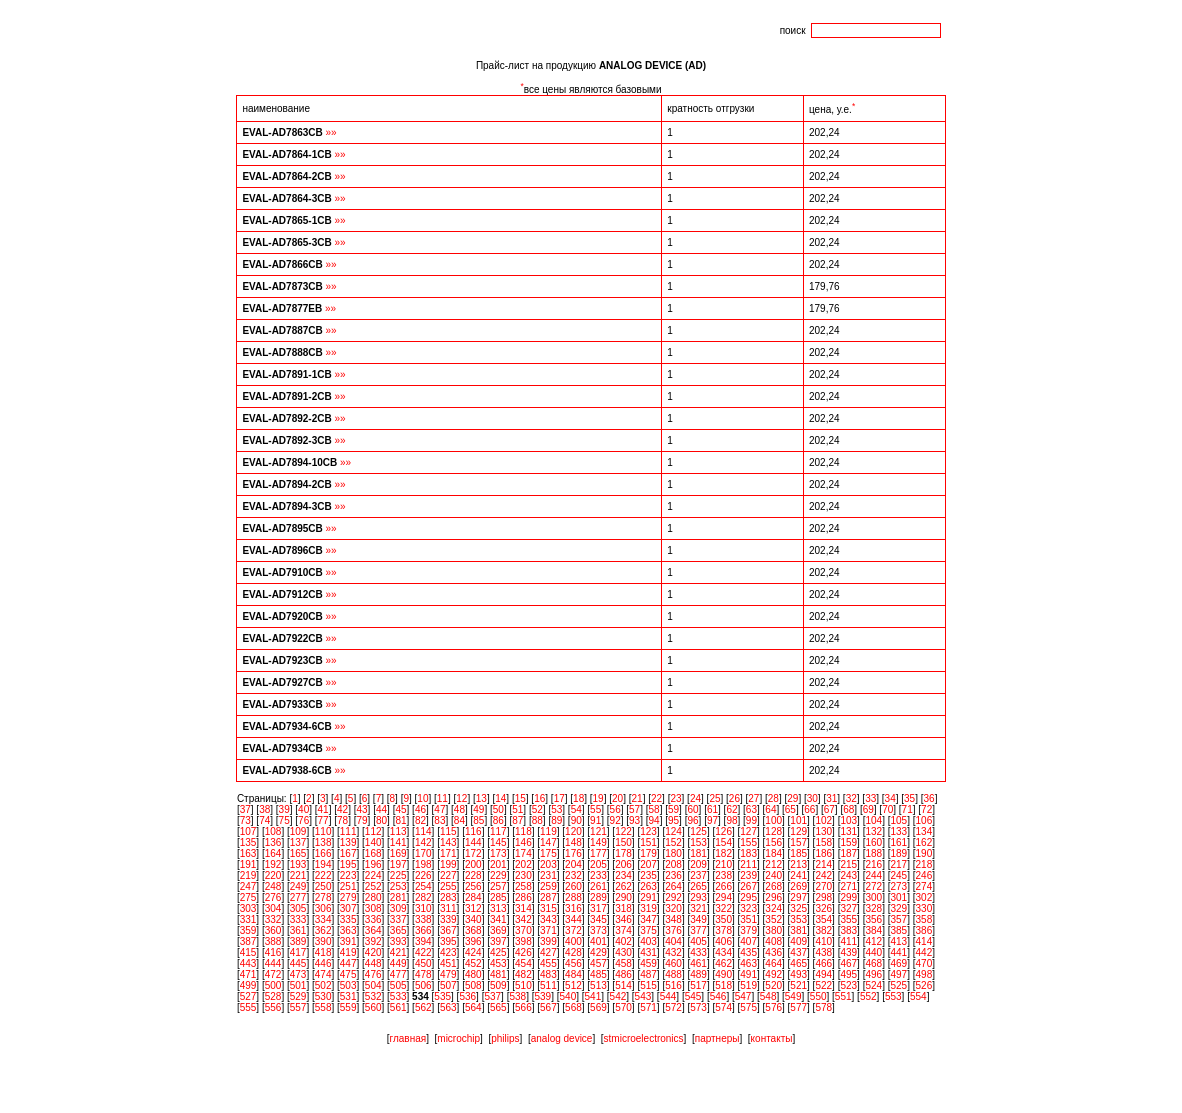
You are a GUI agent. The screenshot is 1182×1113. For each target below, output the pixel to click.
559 (348, 1007)
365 (398, 930)
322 (723, 908)
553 (893, 996)
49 (478, 809)
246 (924, 875)
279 (348, 897)
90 (576, 820)
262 (623, 886)
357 (898, 919)
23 (675, 798)
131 (848, 831)
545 (693, 996)
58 (654, 809)
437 (798, 952)
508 (473, 985)
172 (473, 853)
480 (473, 974)
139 (348, 842)
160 (873, 842)
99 (751, 820)
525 (898, 985)
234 (623, 875)
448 (373, 963)
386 (924, 930)
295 (748, 897)
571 (648, 1007)
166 (323, 853)
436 (773, 952)
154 (723, 842)
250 (323, 886)
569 (598, 1007)
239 (748, 875)
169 (398, 853)
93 (634, 820)
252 (373, 886)
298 (823, 897)
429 (598, 952)
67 (829, 809)
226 (423, 875)
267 (748, 886)
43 (361, 809)
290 (623, 897)
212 (773, 864)
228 (473, 875)
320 (673, 908)
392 (373, 941)
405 (698, 941)
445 (298, 963)
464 (773, 963)
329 (898, 908)
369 (498, 930)
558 (323, 1007)
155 (748, 842)
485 (598, 974)
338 (423, 919)
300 (873, 897)
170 (423, 853)
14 (500, 798)
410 (823, 941)
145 (498, 842)
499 (248, 985)
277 (298, 897)
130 (823, 831)
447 (348, 963)
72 (926, 809)
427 (548, 952)
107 (248, 831)
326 (823, 908)
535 (442, 996)
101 (798, 820)
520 (773, 985)
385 (898, 930)
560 (373, 1007)
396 (473, 941)
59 (673, 809)
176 (573, 853)
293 (698, 897)
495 (848, 974)
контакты (772, 1038)
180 (673, 853)
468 (873, 963)
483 (548, 974)
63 (751, 809)
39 (284, 809)
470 (924, 963)
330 (924, 908)
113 (398, 831)
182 (723, 853)
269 (798, 886)
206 (623, 864)
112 (373, 831)
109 (298, 831)
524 (873, 985)
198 (423, 864)
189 (898, 853)
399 (548, 941)
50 (498, 809)
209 (698, 864)
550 (818, 996)
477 (398, 974)
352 (773, 919)
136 (273, 842)
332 (273, 919)
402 (623, 941)
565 (498, 1007)
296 (773, 897)
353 (798, 919)
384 (873, 930)
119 (548, 831)
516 (673, 985)
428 (573, 952)
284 (473, 897)
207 (648, 864)
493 (798, 974)
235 (648, 875)
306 (323, 908)
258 (523, 886)
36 (929, 798)
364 (373, 930)
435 (748, 952)
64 (770, 809)
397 (498, 941)
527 (248, 996)
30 (812, 798)
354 (823, 919)
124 (673, 831)
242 (823, 875)
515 (648, 985)
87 (517, 820)
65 (790, 809)
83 (439, 820)
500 (273, 985)
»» (331, 132)
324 (773, 908)
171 (448, 853)
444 (273, 963)
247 (248, 886)
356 (873, 919)
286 (523, 897)
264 (673, 886)
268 (773, 886)
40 (303, 809)
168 (373, 853)
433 (698, 952)
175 (548, 853)
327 (848, 908)
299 (848, 897)
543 (643, 996)
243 (848, 875)
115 (448, 831)
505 (398, 985)
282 (423, 897)
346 (623, 919)
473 (298, 974)
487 (648, 974)
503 (348, 985)
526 (924, 985)
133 (898, 831)
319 (648, 908)
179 (648, 853)
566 (523, 1007)
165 (298, 853)
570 (623, 1007)
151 (648, 842)
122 (623, 831)
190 (924, 853)
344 (573, 919)
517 (698, 985)
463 (748, 963)
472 (273, 974)
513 (598, 985)
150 (623, 842)
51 (517, 809)
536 (467, 996)
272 (873, 886)
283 (448, 897)
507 (448, 985)
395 (448, 941)
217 (898, 864)
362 (323, 930)
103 (848, 820)
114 (423, 831)
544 (668, 996)
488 (673, 974)
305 (298, 908)
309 (398, 908)
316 (573, 908)
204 (573, 864)
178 (623, 853)
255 (448, 886)
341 (498, 919)
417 (298, 952)
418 (323, 952)
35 (909, 798)
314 (523, 908)
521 (798, 985)
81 (400, 820)
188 (873, 853)
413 (898, 941)
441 (898, 952)
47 (439, 809)
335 (348, 919)
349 (698, 919)
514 (623, 985)
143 (448, 842)
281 (398, 897)
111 (348, 831)
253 (398, 886)
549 (793, 996)
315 (548, 908)
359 (248, 930)
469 (898, 963)
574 (723, 1007)
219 (248, 875)
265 (698, 886)
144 (473, 842)
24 (695, 798)
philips (505, 1038)
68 (848, 809)
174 (523, 853)
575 (748, 1007)
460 (673, 963)
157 (798, 842)
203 (548, 864)
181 (698, 853)
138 (323, 842)
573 (698, 1007)
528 (273, 996)
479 (448, 974)
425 (498, 952)
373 (598, 930)
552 (868, 996)
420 (373, 952)
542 (618, 996)
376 (673, 930)
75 (284, 820)
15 (520, 798)
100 (773, 820)
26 (734, 798)
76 (303, 820)
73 (245, 820)
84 (459, 820)
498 (924, 974)
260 (573, 886)
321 (698, 908)
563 (448, 1007)
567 (548, 1007)
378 (723, 930)
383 (848, 930)
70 (887, 809)
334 (323, 919)
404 (673, 941)
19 (598, 798)
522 (823, 985)
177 (598, 853)
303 (248, 908)
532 (373, 996)
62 (731, 809)
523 (848, 985)
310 (423, 908)
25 (714, 798)
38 (264, 809)
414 (924, 941)
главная (408, 1038)
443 (248, 963)
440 (873, 952)
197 (398, 864)
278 (323, 897)
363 (348, 930)
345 (598, 919)
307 (348, 908)
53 (556, 809)
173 (498, 853)
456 (573, 963)
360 (273, 930)
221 (298, 875)
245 (898, 875)
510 (523, 985)
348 (673, 919)
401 (598, 941)
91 (595, 820)
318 (623, 908)
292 (673, 897)
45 (400, 809)
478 (423, 974)
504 (373, 985)
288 (573, 897)
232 (573, 875)
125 (698, 831)
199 (448, 864)
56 (615, 809)
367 (448, 930)
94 (654, 820)
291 (648, 897)
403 (648, 941)
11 (442, 798)
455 (548, 963)
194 (323, 864)
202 (523, 864)
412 (873, 941)
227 (448, 875)
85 (478, 820)
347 (648, 919)
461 (698, 963)
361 (298, 930)
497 (898, 974)
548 (768, 996)
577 (798, 1007)
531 (348, 996)
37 (245, 809)
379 (748, 930)
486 (623, 974)
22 (656, 798)
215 (848, 864)
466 (823, 963)
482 (523, 974)
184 (773, 853)
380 (773, 930)
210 (723, 864)
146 (523, 842)
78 (342, 820)
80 (381, 820)
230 (523, 875)
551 (843, 996)
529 (298, 996)
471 (248, 974)
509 (498, 985)
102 (823, 820)
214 (823, 864)
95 (673, 820)
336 (373, 919)
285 (498, 897)
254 (423, 886)
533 (398, 996)
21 (637, 798)
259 (548, 886)
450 (423, 963)
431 (648, 952)
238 (723, 875)
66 (809, 809)
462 (723, 963)
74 (264, 820)
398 (523, 941)
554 (918, 996)
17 (559, 798)
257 (498, 886)
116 (473, 831)
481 (498, 974)
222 (323, 875)
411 (848, 941)
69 (868, 809)
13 (481, 798)
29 (792, 798)
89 (556, 820)
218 (924, 864)
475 (348, 974)
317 (598, 908)
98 (731, 820)
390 (323, 941)
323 (748, 908)
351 (748, 919)
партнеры (717, 1038)
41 (323, 809)
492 (773, 974)
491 (748, 974)
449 (398, 963)
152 (673, 842)
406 (723, 941)
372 (573, 930)
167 (348, 853)
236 (673, 875)
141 (398, 842)
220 (273, 875)
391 (348, 941)
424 (473, 952)
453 (498, 963)
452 (473, 963)
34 (890, 798)
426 (523, 952)
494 (823, 974)
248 (273, 886)
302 (924, 897)
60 (692, 809)
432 (673, 952)
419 (348, 952)
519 (748, 985)
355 (848, 919)
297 (798, 897)
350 (723, 919)
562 (423, 1007)
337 (398, 919)
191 (248, 864)
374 (623, 930)
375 (648, 930)
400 (573, 941)
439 (848, 952)
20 (617, 798)
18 (578, 798)
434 (723, 952)
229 (498, 875)
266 (723, 886)
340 (473, 919)
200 (473, 864)
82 (420, 820)
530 (323, 996)
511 (548, 985)
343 (548, 919)
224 (373, 875)
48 (459, 809)
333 (298, 919)
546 (718, 996)
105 (898, 820)
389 (298, 941)
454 (523, 963)
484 (573, 974)
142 (423, 842)
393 (398, 941)
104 (873, 820)
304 (273, 908)
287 (548, 897)
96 (692, 820)
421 (398, 952)
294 (723, 897)
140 (373, 842)
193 (298, 864)
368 (473, 930)
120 (573, 831)
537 (492, 996)
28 (773, 798)
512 (573, 985)
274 (924, 886)
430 (623, 952)
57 (634, 809)
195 (348, 864)
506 (423, 985)
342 (523, 919)
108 (273, 831)
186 (823, 853)
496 (873, 974)
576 (773, 1007)
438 (823, 952)
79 (361, 820)
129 (798, 831)
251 (348, 886)
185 (798, 853)
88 (537, 820)
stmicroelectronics (644, 1038)
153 (698, 842)
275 (248, 897)
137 (298, 842)
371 (548, 930)
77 (323, 820)
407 (748, 941)
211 (748, 864)
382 (823, 930)
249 (298, 886)
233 (598, 875)
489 (698, 974)
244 (873, 875)
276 (273, 897)
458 (623, 963)
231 (548, 875)
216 (873, 864)
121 (598, 831)
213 (798, 864)
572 (673, 1007)
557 (298, 1007)
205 (598, 864)
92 (615, 820)
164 (273, 853)
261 (598, 886)
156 (773, 842)
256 (473, 886)
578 (823, 1007)
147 (548, 842)
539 (542, 996)
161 (898, 842)
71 (907, 809)
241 (798, 875)
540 (568, 996)
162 (924, 842)
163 (248, 853)
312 (473, 908)
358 (924, 919)
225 (398, 875)
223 (348, 875)
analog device (562, 1038)
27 (753, 798)
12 (461, 798)
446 (323, 963)
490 (723, 974)
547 (743, 996)
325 (798, 908)
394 (423, 941)
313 (498, 908)
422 (423, 952)
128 (773, 831)
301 (898, 897)
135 (248, 842)
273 (898, 886)
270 (823, 886)
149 (598, 842)
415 (248, 952)
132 (873, 831)
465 (798, 963)
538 (517, 996)
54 (576, 809)
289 (598, 897)
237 (698, 875)
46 (420, 809)
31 (831, 798)
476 (373, 974)
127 (748, 831)
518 (723, 985)
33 (870, 798)
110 (323, 831)
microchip (458, 1038)
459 (648, 963)
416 (273, 952)
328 (873, 908)
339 (448, 919)
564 (473, 1007)
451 (448, 963)
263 (648, 886)
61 (712, 809)
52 (537, 809)
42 (342, 809)
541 (593, 996)
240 (773, 875)
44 (381, 809)
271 (848, 886)
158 (823, 842)
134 (924, 831)
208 (673, 864)
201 (498, 864)
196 (373, 864)
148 (573, 842)
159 (848, 842)
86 (498, 820)
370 (523, 930)
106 (924, 820)
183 (748, 853)
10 (422, 798)
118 (523, 831)
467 (848, 963)
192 (273, 864)
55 (595, 809)
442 (924, 952)
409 (798, 941)
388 (273, 941)
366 (423, 930)
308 (373, 908)
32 (851, 798)
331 (248, 919)
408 (773, 941)
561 (398, 1007)
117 (498, 831)
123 (648, 831)
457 (598, 963)
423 (448, 952)
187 (848, 853)
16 (539, 798)
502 (323, 985)
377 (698, 930)
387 (248, 941)
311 (448, 908)
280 (373, 897)
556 (273, 1007)
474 (323, 974)
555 (248, 1007)
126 (723, 831)
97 (712, 820)
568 (573, 1007)
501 (298, 985)
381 (798, 930)
